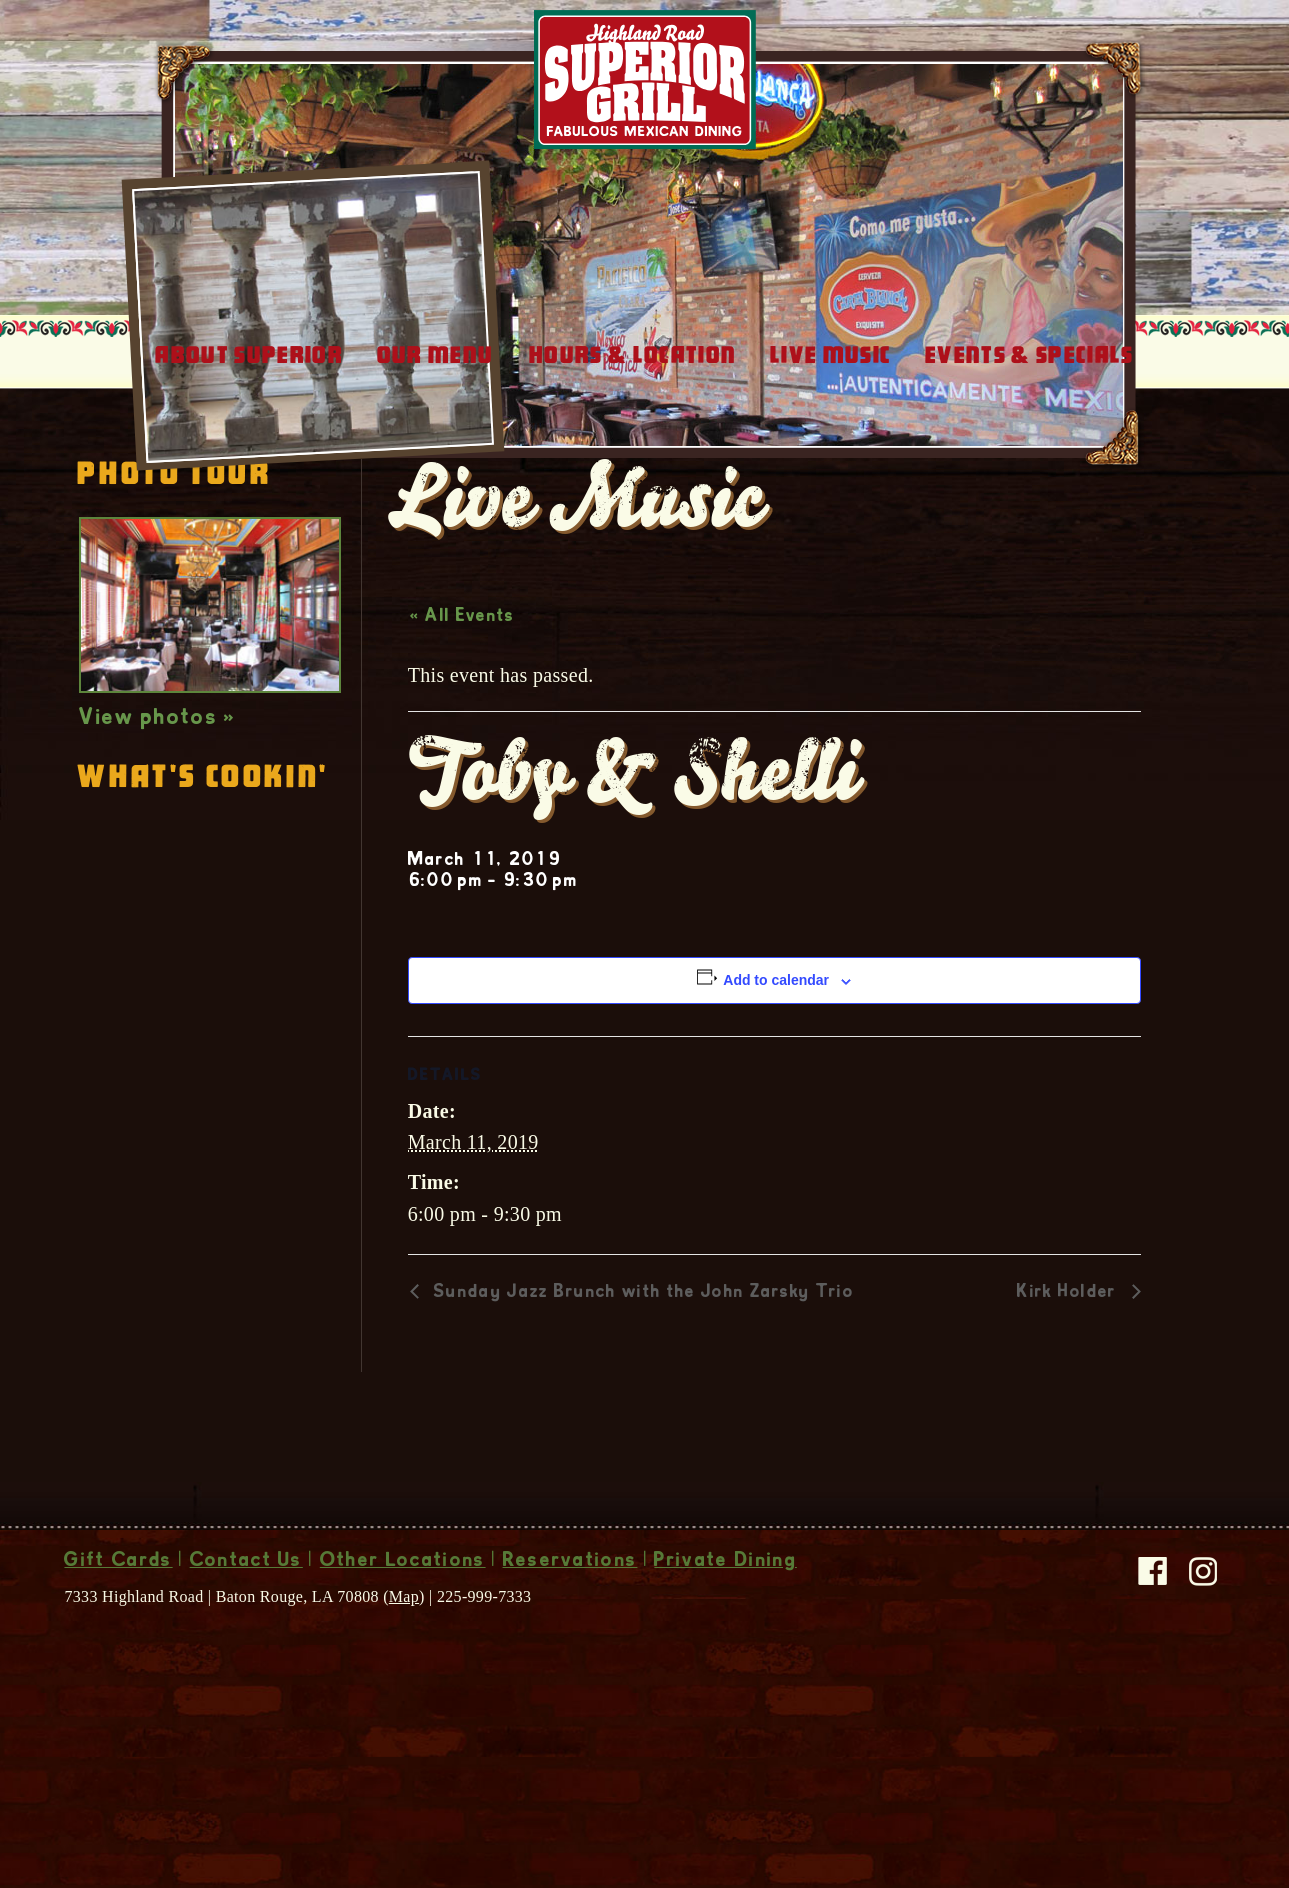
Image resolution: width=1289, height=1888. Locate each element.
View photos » (157, 850)
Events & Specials (1029, 486)
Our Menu (435, 486)
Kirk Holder (1069, 1424)
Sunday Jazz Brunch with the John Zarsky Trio (641, 1424)
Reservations (570, 1693)
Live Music (830, 486)
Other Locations (403, 1693)
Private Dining (725, 1693)
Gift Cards (118, 1693)
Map (404, 1727)
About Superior (248, 486)
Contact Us (246, 1693)
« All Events (462, 748)
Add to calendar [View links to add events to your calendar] (776, 1111)
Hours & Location (632, 486)
